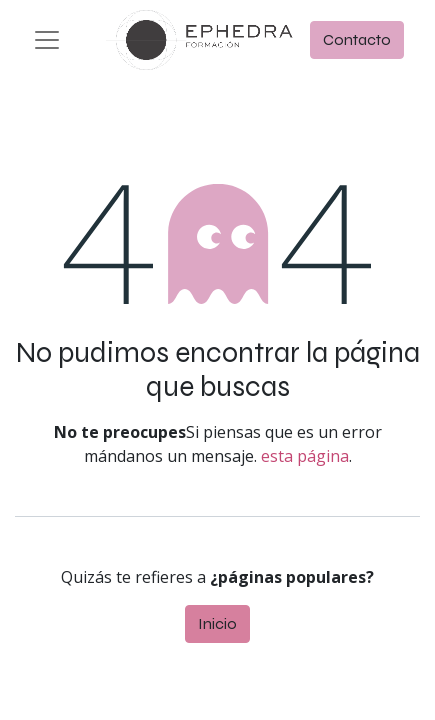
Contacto (357, 39)
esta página (305, 456)
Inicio (217, 623)
